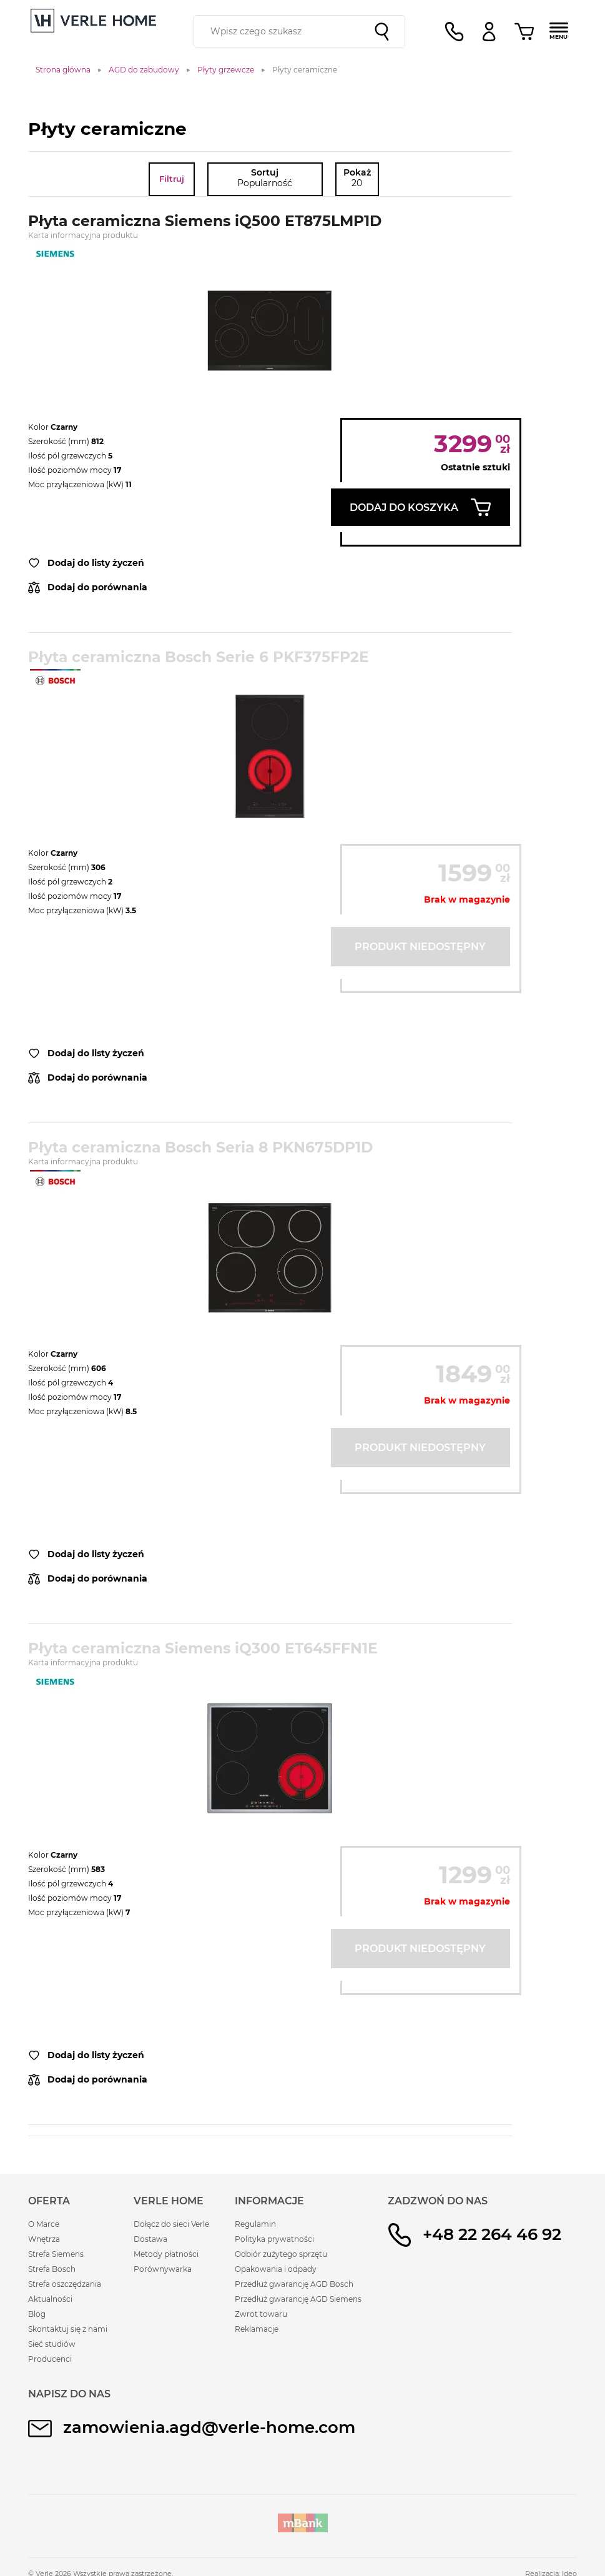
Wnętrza (44, 2239)
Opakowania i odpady (276, 2269)
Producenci (50, 2359)
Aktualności (50, 2299)
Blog (37, 2314)
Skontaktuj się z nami (67, 2329)
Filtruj (171, 179)
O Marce (43, 2224)
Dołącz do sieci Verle (171, 2224)
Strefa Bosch (52, 2269)
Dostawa (150, 2239)
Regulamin (255, 2224)
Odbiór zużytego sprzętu (281, 2254)
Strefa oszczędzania (64, 2284)
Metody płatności (166, 2254)
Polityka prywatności (274, 2239)
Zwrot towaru (261, 2314)
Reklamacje (256, 2329)
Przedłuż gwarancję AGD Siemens (298, 2299)
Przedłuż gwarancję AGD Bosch (294, 2284)
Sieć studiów (52, 2344)
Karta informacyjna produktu (83, 235)
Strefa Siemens (56, 2254)
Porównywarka (163, 2269)
